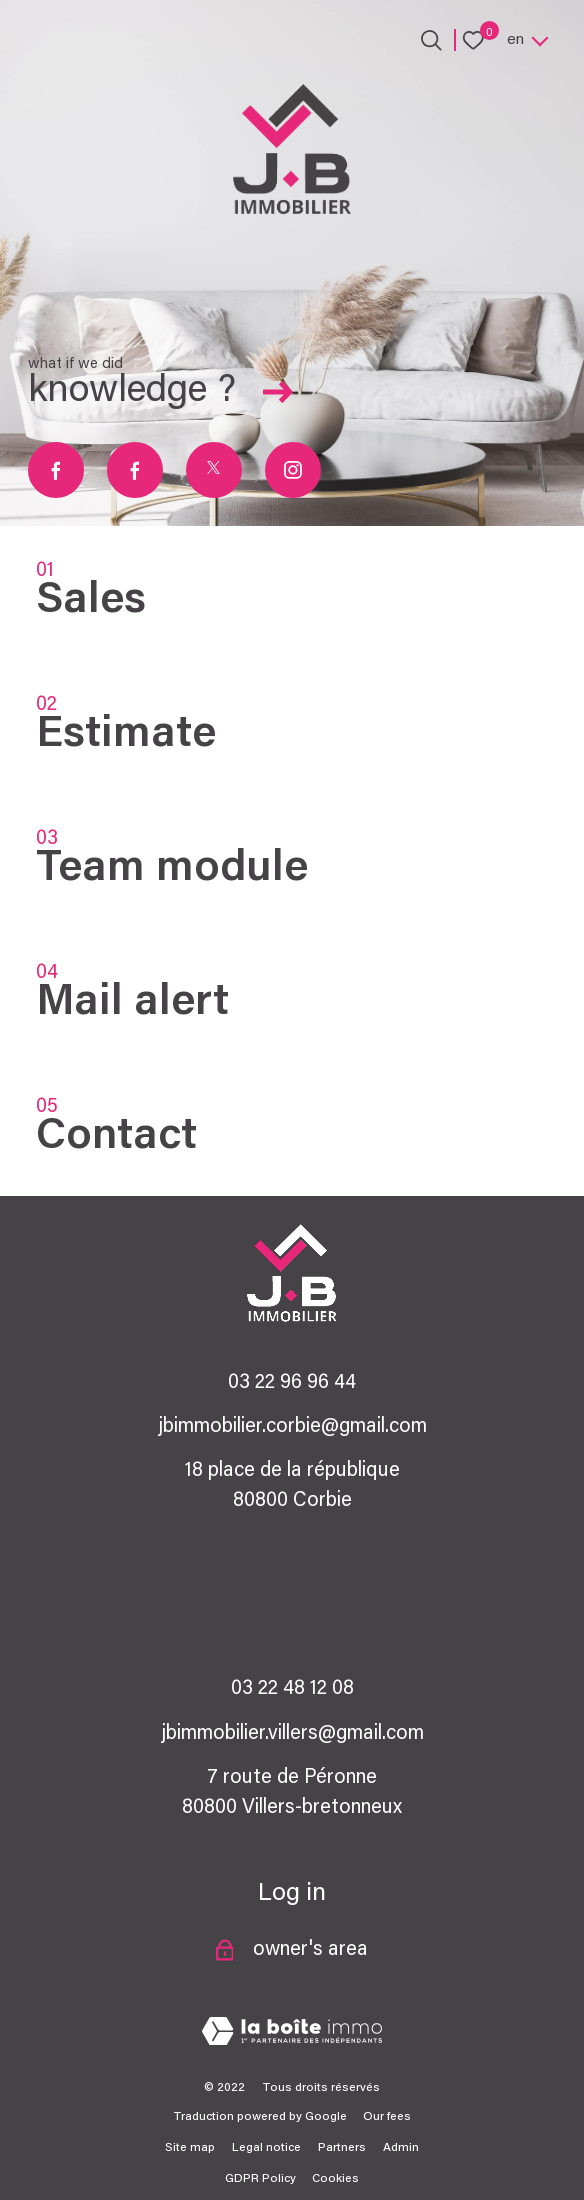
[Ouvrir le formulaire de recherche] (431, 40)
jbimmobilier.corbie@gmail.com (292, 1427)
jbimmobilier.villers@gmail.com (292, 1734)
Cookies (335, 2179)
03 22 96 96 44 (292, 1383)
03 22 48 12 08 (292, 1689)
